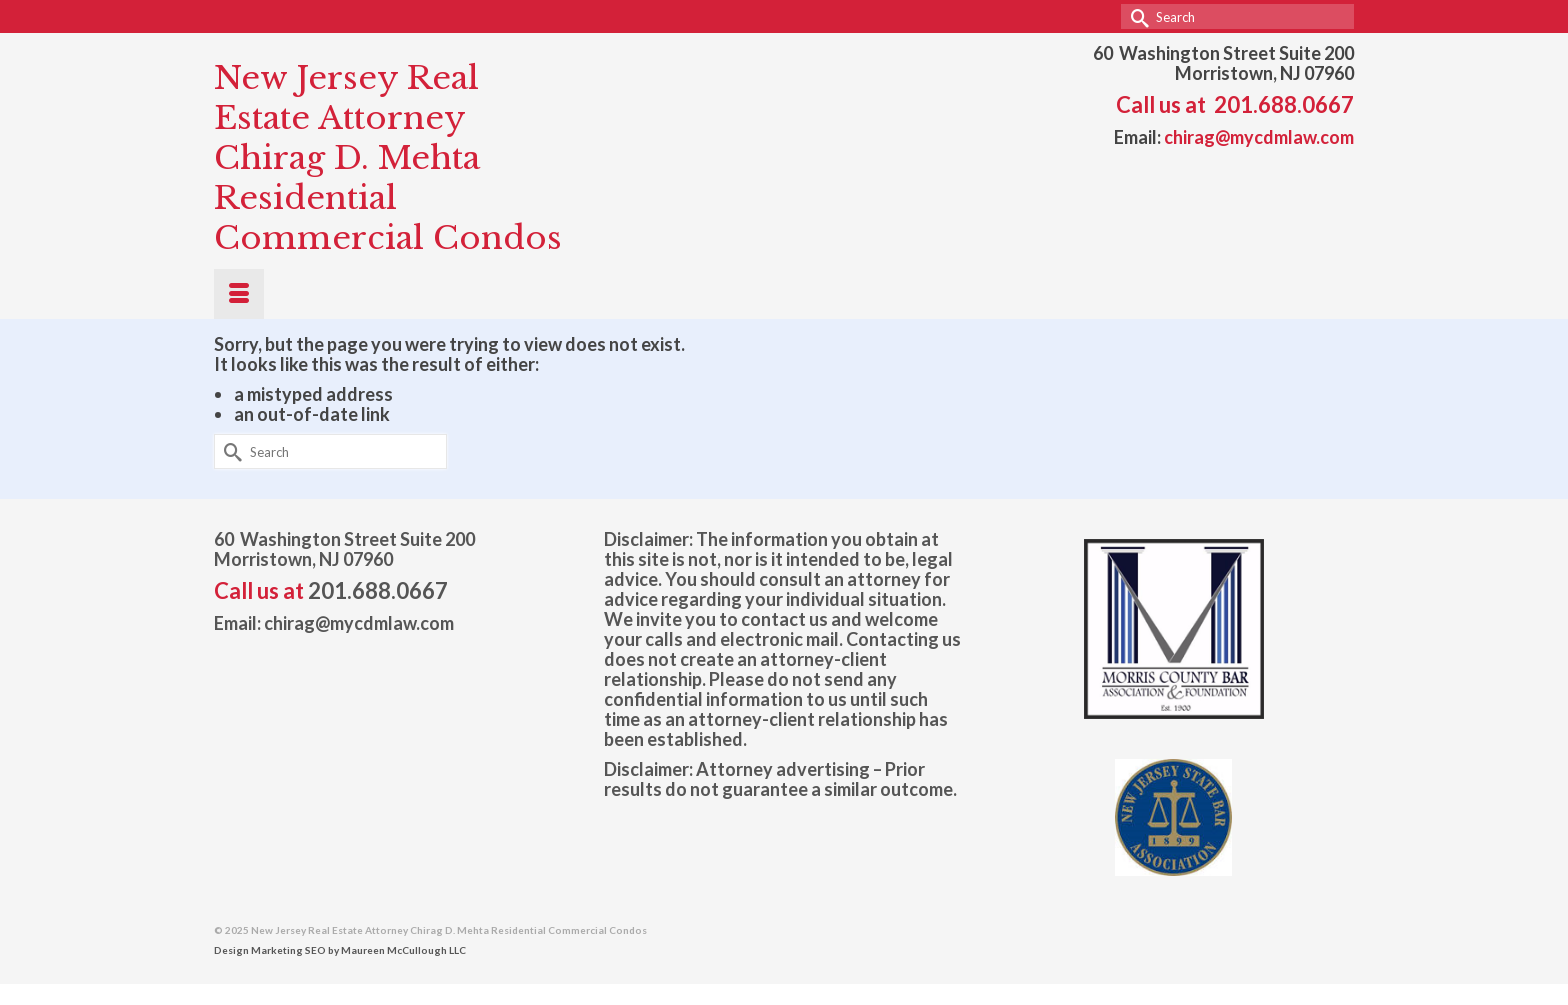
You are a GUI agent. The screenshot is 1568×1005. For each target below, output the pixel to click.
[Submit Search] (1136, 16)
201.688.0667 (1284, 104)
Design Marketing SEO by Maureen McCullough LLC (340, 950)
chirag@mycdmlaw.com (1259, 137)
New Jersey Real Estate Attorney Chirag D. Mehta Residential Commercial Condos (388, 158)
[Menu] (239, 294)
